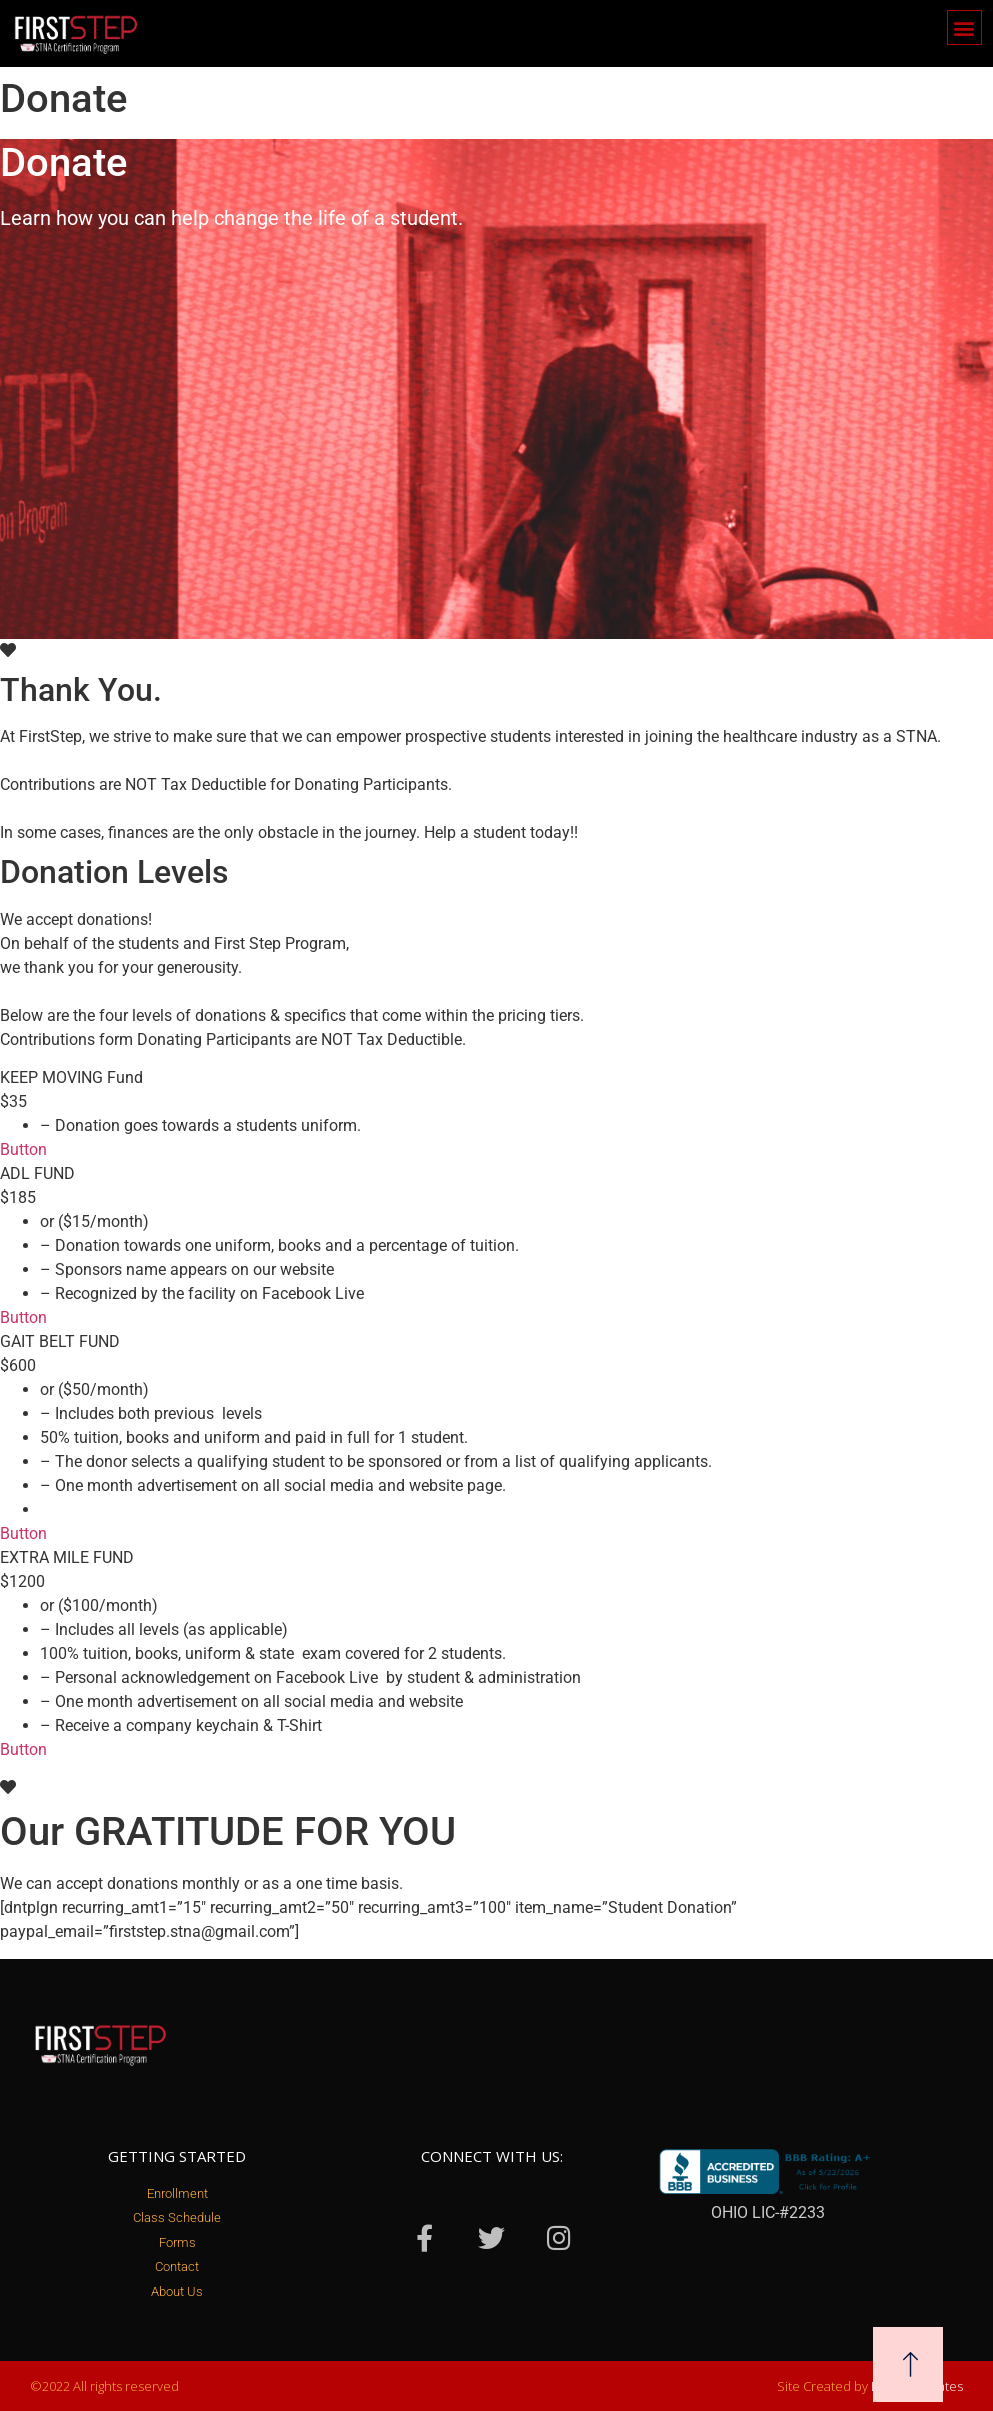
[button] (964, 27)
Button (23, 1149)
